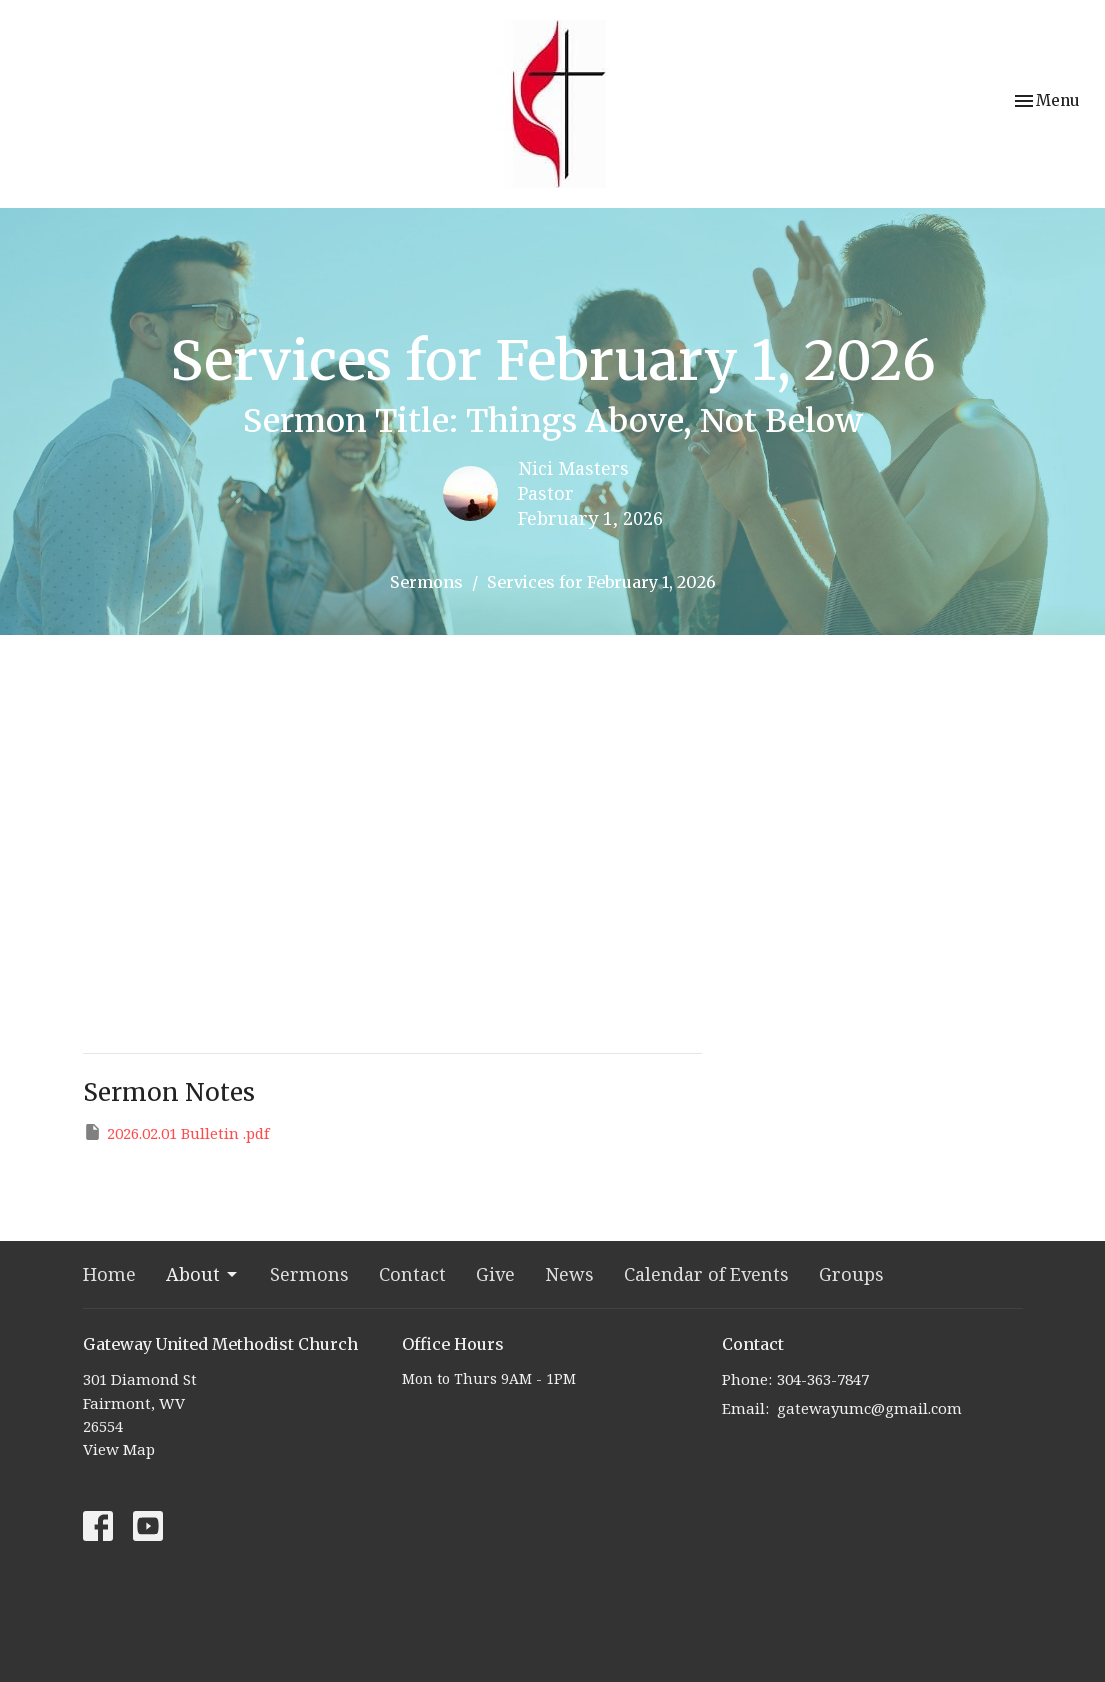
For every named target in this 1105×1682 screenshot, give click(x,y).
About (203, 1274)
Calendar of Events (706, 1274)
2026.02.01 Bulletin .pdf (176, 1132)
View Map (119, 1449)
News (569, 1274)
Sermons (426, 582)
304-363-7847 (823, 1379)
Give (495, 1274)
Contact (412, 1274)
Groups (851, 1274)
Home (109, 1274)
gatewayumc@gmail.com (869, 1408)
